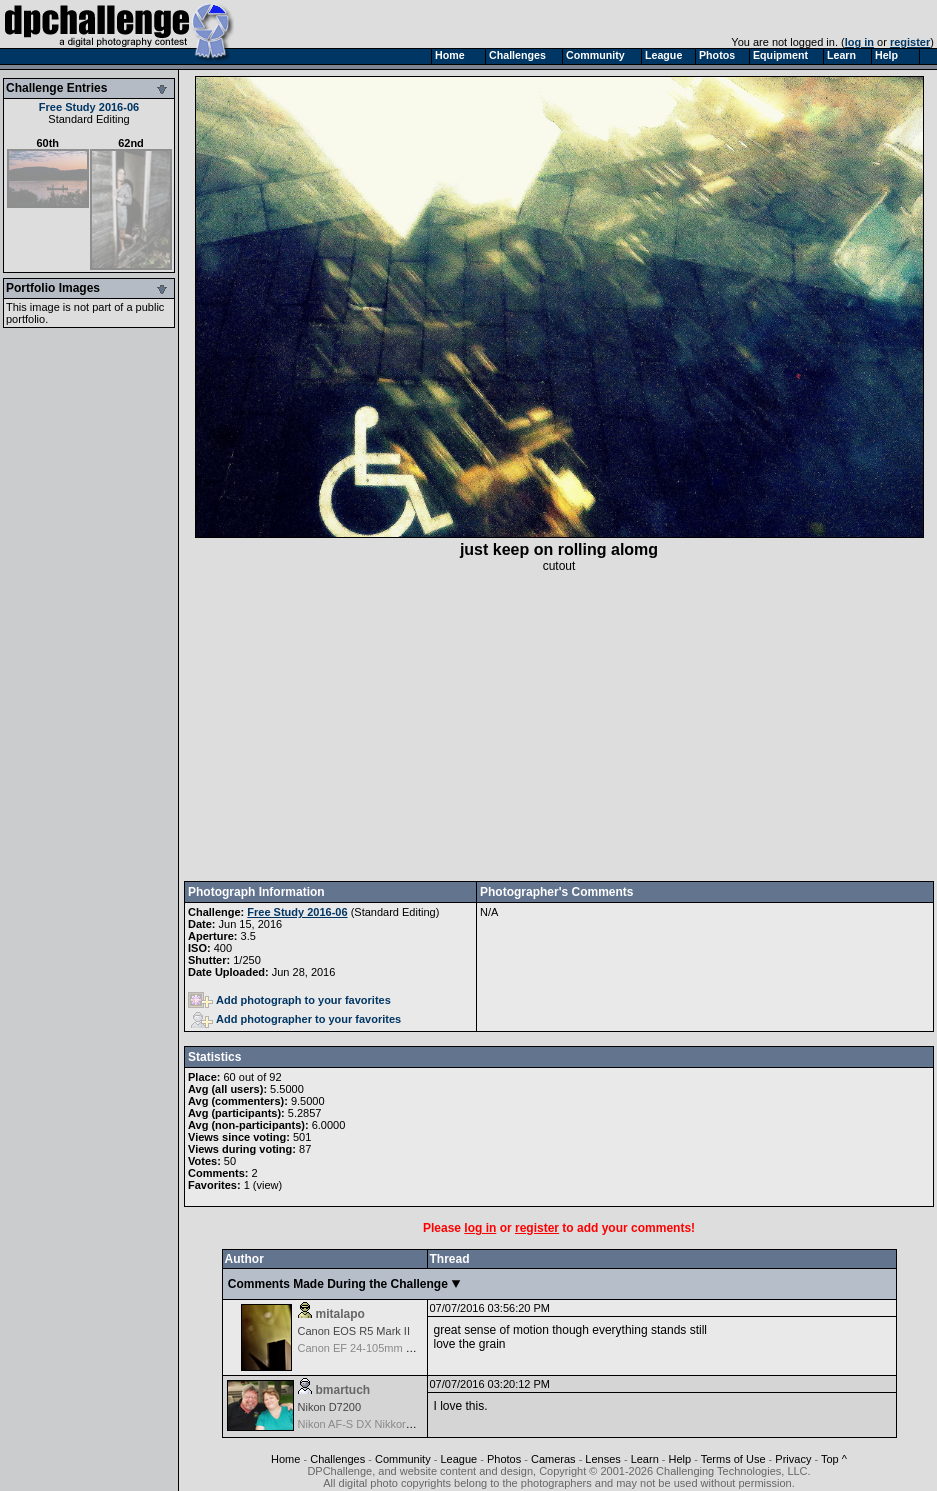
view (267, 1185)
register (910, 42)
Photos (504, 1459)
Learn (645, 1459)
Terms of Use (733, 1459)
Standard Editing (88, 119)
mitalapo (340, 1314)
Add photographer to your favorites (296, 1019)
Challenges (337, 1459)
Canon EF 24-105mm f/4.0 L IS (374, 1348)
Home (285, 1459)
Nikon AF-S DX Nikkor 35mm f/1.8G (385, 1424)
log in (859, 42)
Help (680, 1459)
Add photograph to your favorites (289, 1000)
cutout (559, 566)
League (458, 1459)
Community (403, 1459)
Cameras (553, 1459)
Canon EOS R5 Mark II (354, 1331)
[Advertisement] (559, 727)
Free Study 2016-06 (89, 107)
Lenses (602, 1459)
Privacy (793, 1459)
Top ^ (834, 1459)
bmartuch (343, 1390)
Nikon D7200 (330, 1407)
